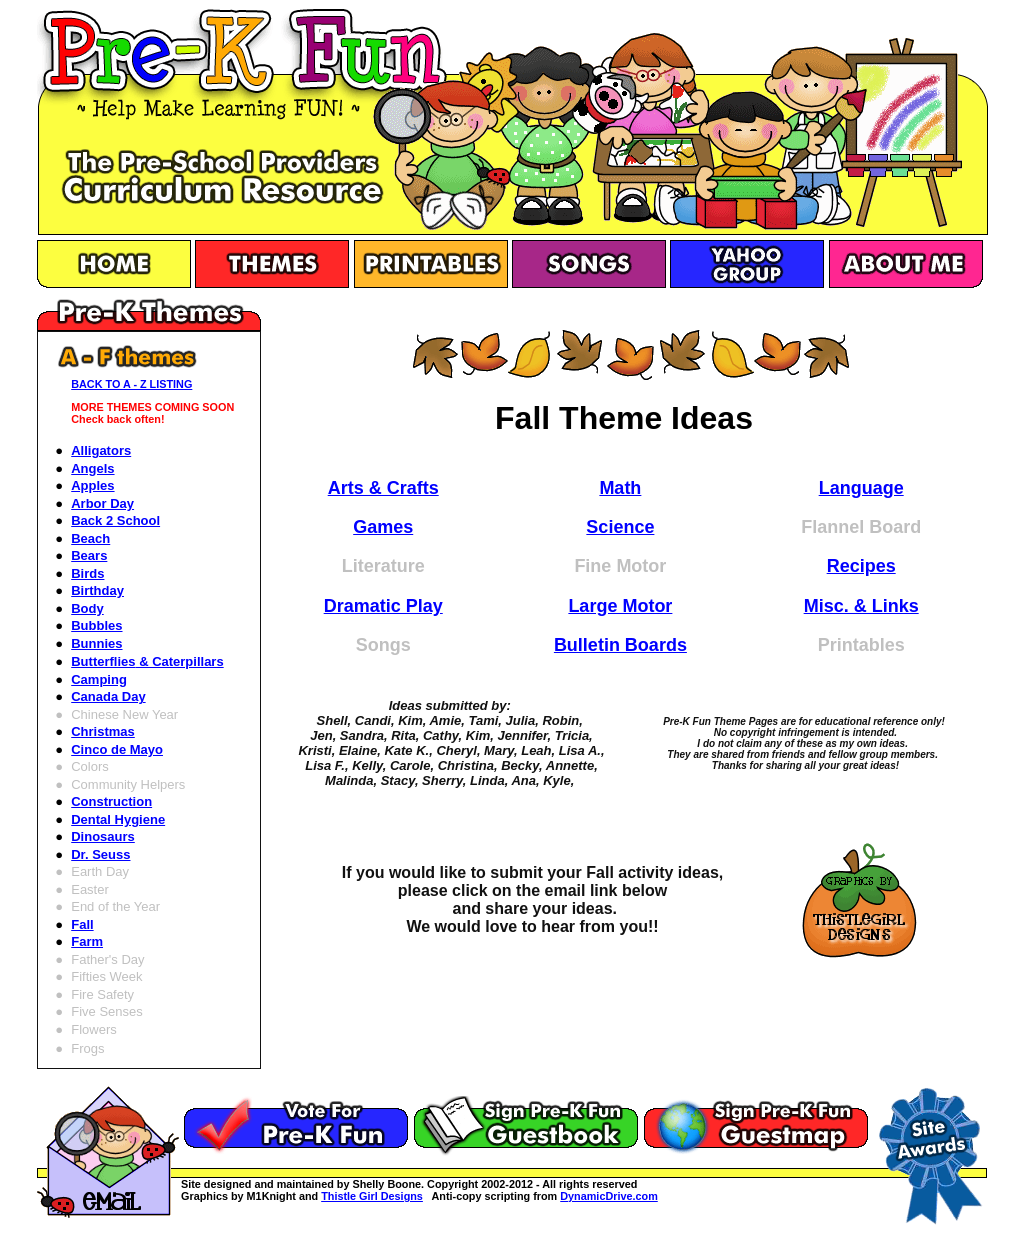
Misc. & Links (861, 606)
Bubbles (96, 625)
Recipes (861, 566)
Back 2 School (115, 520)
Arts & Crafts (383, 488)
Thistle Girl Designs (372, 1196)
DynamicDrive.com (609, 1196)
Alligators (101, 450)
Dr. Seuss (100, 854)
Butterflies (147, 661)
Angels (92, 468)
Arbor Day (102, 503)
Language (861, 488)
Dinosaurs (103, 836)
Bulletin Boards (620, 645)
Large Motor (620, 606)
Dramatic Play (383, 606)
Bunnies (96, 643)
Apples (92, 485)
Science (620, 527)
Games (383, 527)
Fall (82, 924)
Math (620, 488)
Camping (99, 679)
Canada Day (108, 696)
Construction (111, 801)
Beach (90, 538)
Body (87, 608)
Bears (89, 555)
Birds (87, 573)
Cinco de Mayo (117, 749)
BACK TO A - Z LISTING (131, 384)
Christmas (103, 731)
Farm (87, 941)
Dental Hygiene (118, 819)
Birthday (97, 590)
